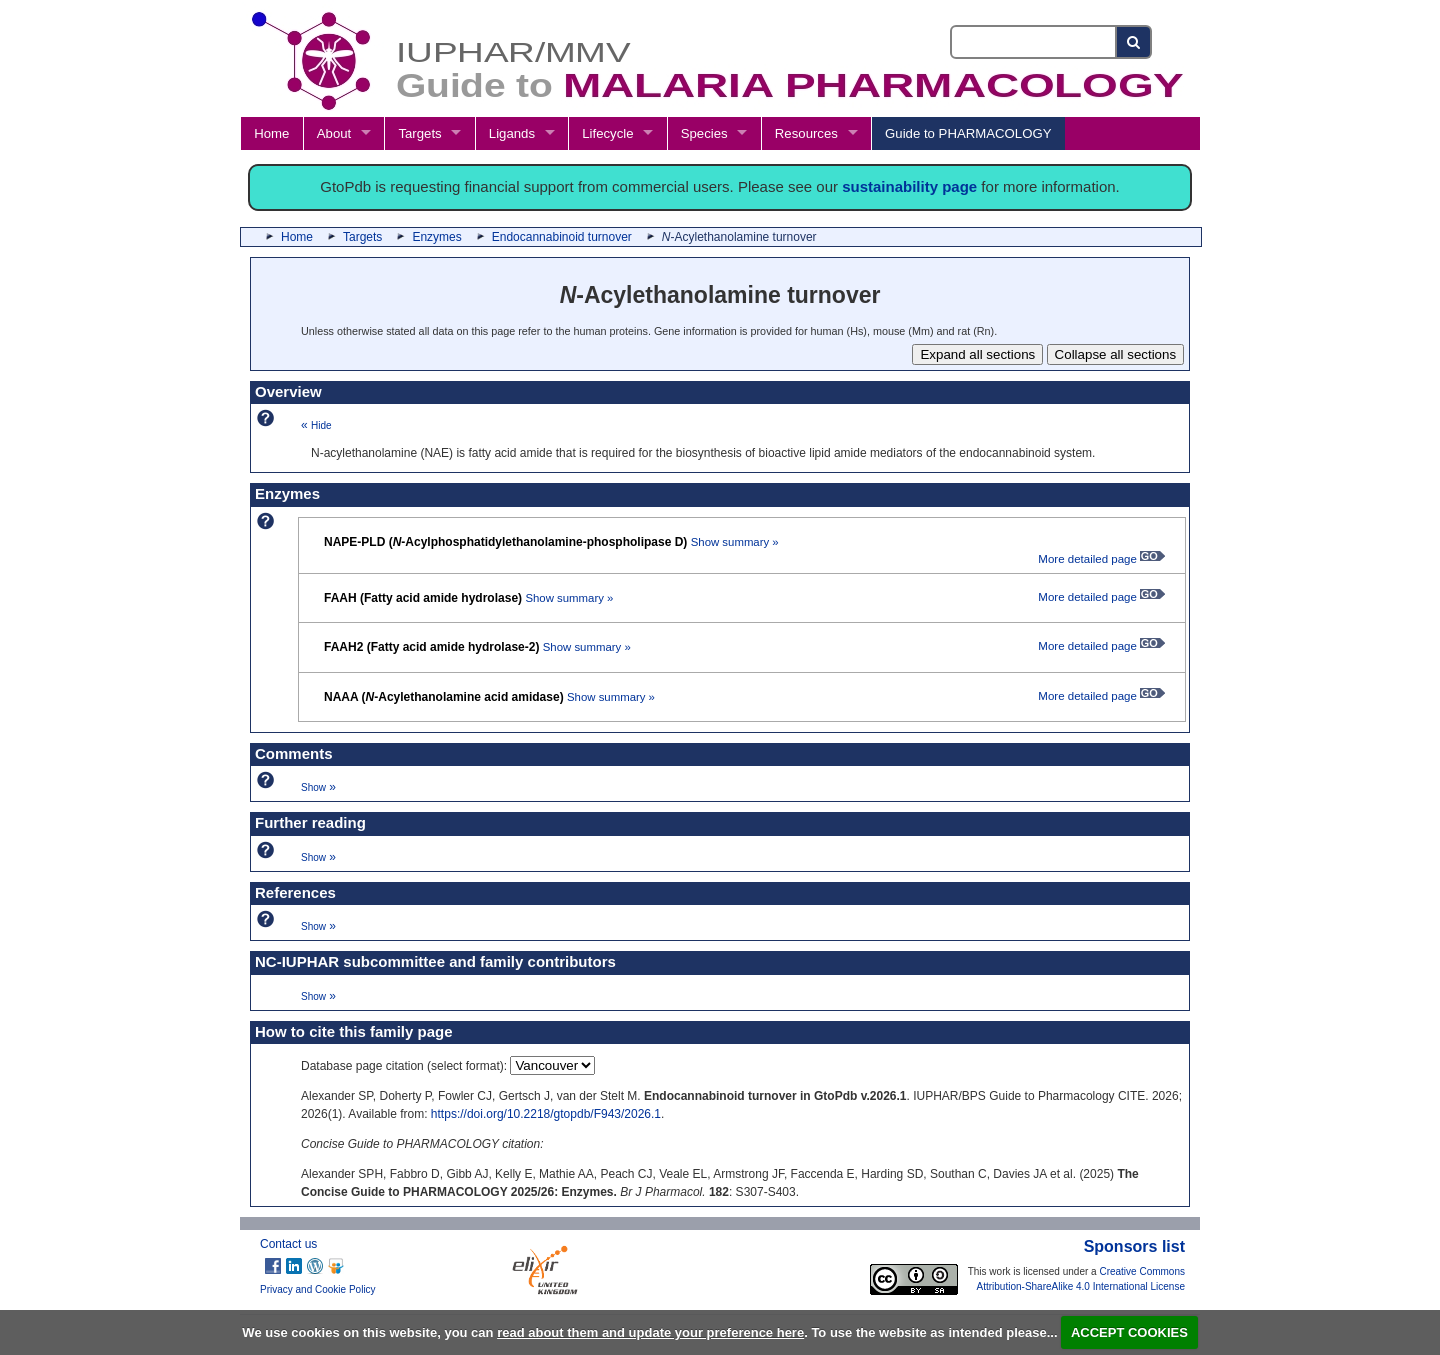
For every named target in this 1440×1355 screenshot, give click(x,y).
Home (271, 133)
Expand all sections (977, 354)
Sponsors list (1134, 1246)
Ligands (512, 133)
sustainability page (909, 186)
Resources (806, 133)
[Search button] (1134, 42)
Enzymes (436, 237)
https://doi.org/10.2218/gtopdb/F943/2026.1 (546, 1114)
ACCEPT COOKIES (1129, 1332)
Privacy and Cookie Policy (318, 1289)
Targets (419, 133)
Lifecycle (607, 133)
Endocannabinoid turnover (562, 237)
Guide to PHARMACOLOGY (968, 133)
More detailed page (1101, 559)
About (334, 133)
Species (704, 133)
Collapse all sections (1116, 354)
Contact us (288, 1244)
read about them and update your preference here (650, 1332)
